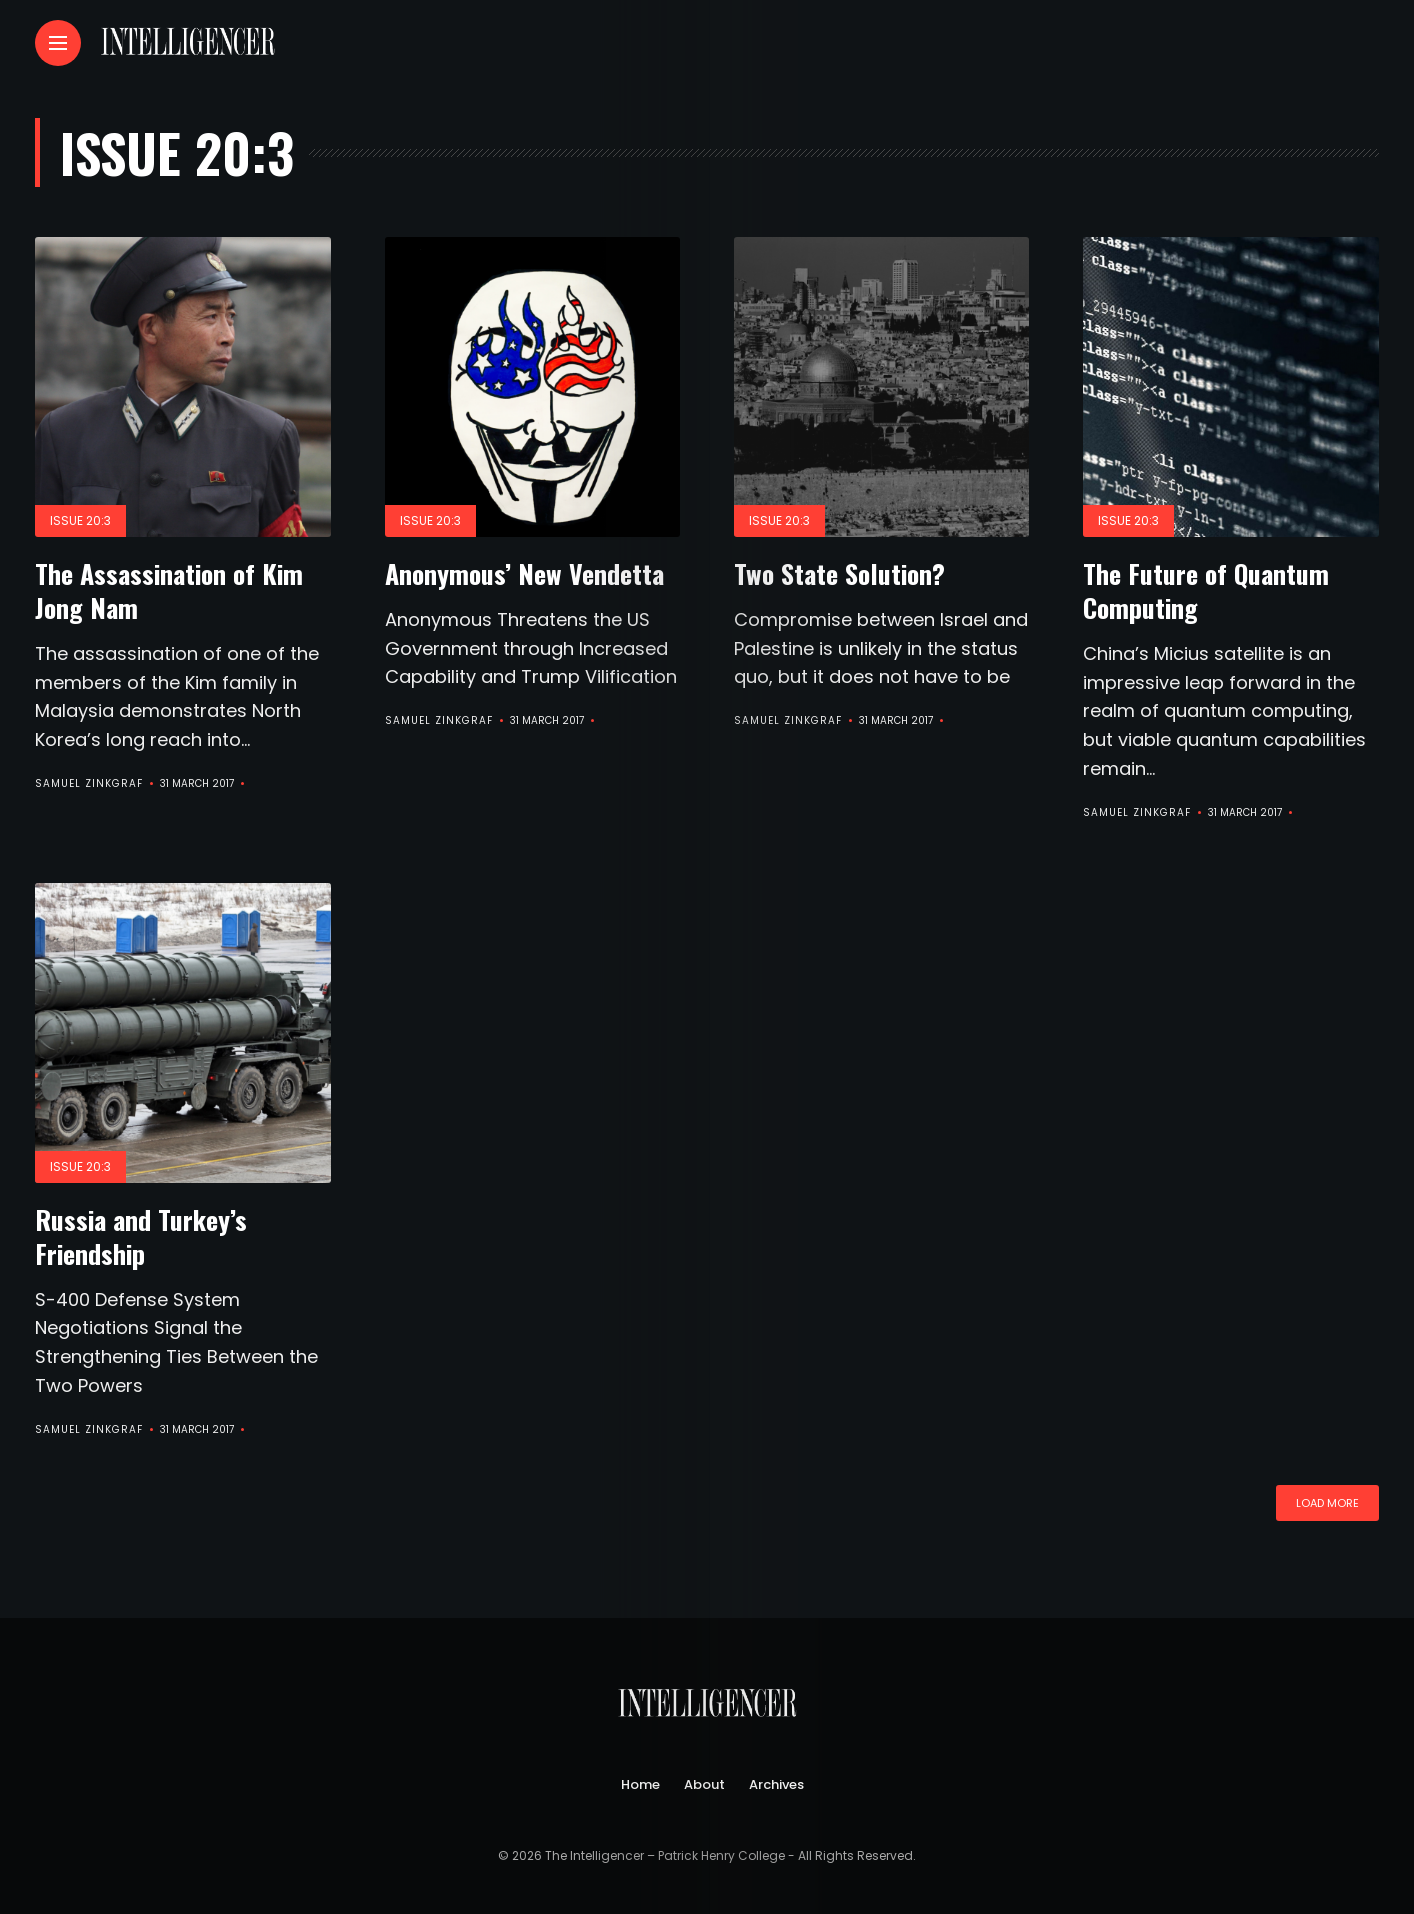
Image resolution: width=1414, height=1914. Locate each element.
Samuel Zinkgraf (89, 783)
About (704, 1783)
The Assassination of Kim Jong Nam (169, 590)
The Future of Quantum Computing (1206, 590)
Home (640, 1783)
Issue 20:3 (80, 520)
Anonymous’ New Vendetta (524, 573)
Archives (776, 1783)
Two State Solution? (839, 573)
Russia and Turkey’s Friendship (141, 1235)
